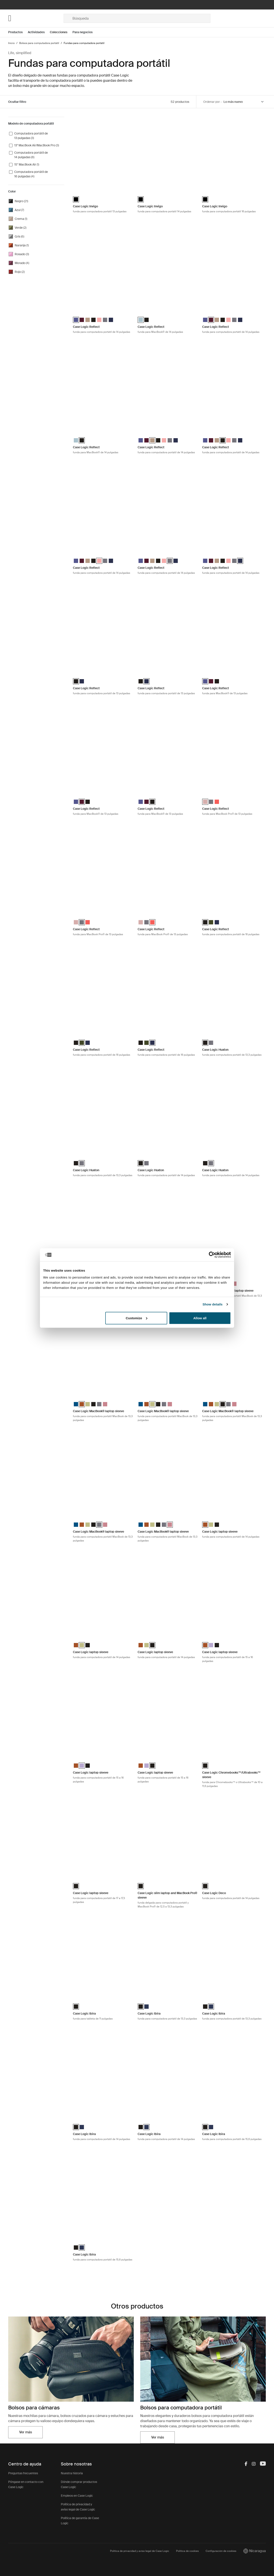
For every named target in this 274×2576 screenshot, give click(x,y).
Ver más (25, 2432)
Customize (136, 1318)
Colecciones (58, 32)
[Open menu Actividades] (39, 32)
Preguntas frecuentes (23, 2473)
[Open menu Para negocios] (85, 32)
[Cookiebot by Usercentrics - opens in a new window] (212, 1255)
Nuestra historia (72, 2473)
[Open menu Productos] (18, 32)
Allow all (199, 1318)
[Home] (36, 18)
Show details (213, 1304)
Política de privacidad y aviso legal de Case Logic (139, 2551)
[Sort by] (244, 102)
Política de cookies (187, 2551)
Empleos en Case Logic (77, 2496)
